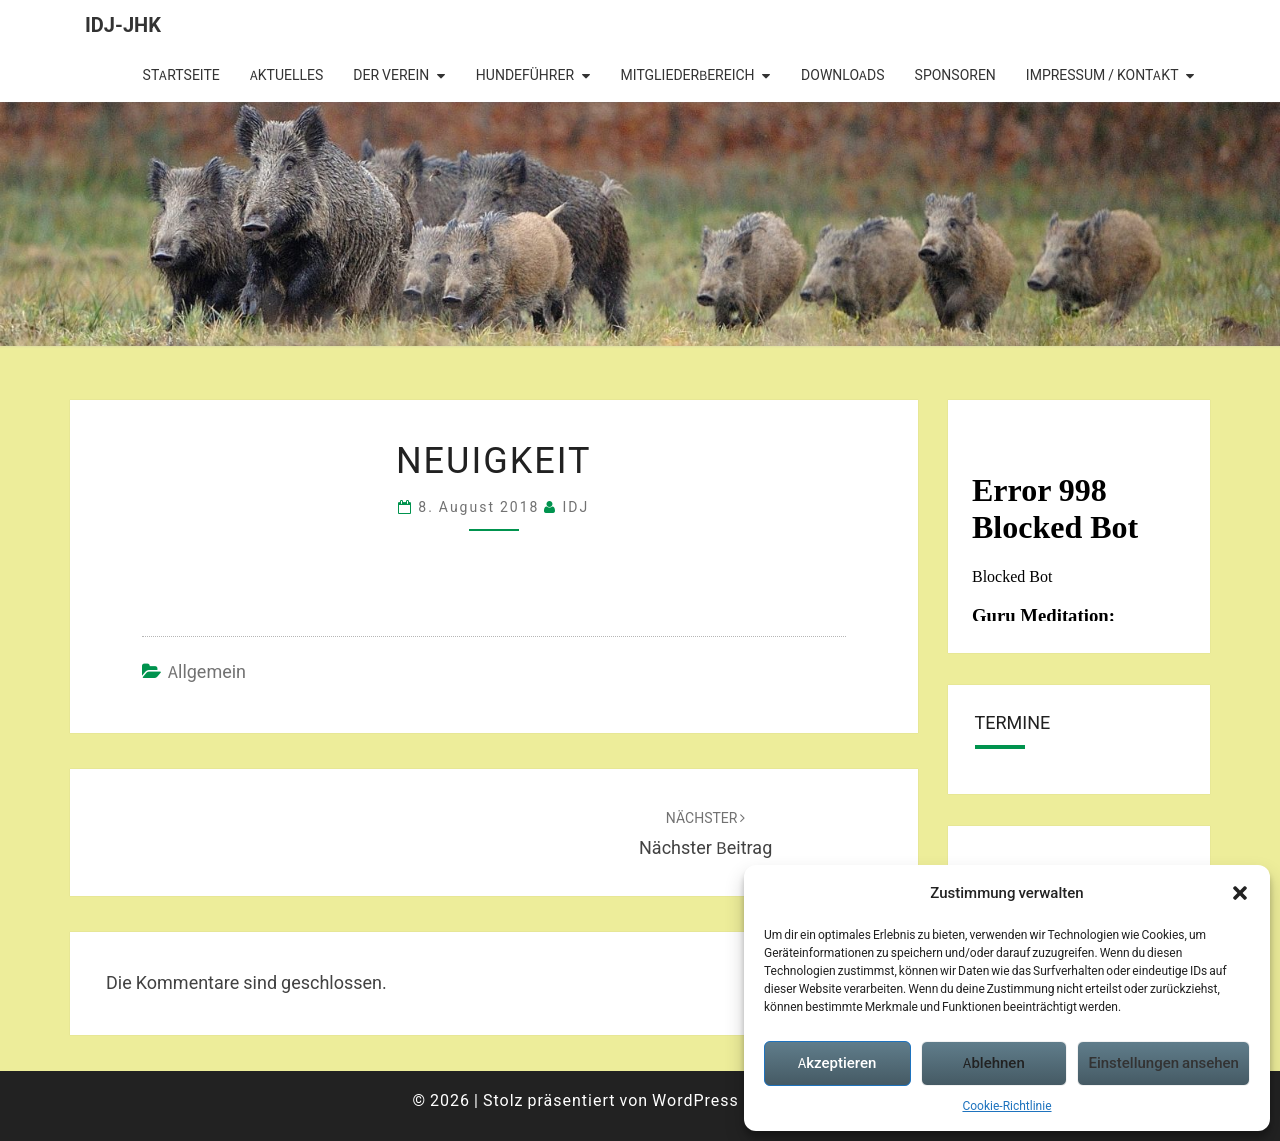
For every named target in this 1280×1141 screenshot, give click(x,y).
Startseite (181, 75)
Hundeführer (525, 75)
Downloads (842, 75)
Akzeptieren (837, 1062)
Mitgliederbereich (688, 75)
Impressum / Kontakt (1102, 75)
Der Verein (391, 75)
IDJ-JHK (123, 24)
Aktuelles (287, 75)
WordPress (695, 1100)
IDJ (575, 506)
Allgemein (207, 671)
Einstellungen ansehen (1163, 1062)
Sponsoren (955, 75)
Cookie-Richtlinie (1006, 1105)
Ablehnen (993, 1062)
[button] (1240, 893)
